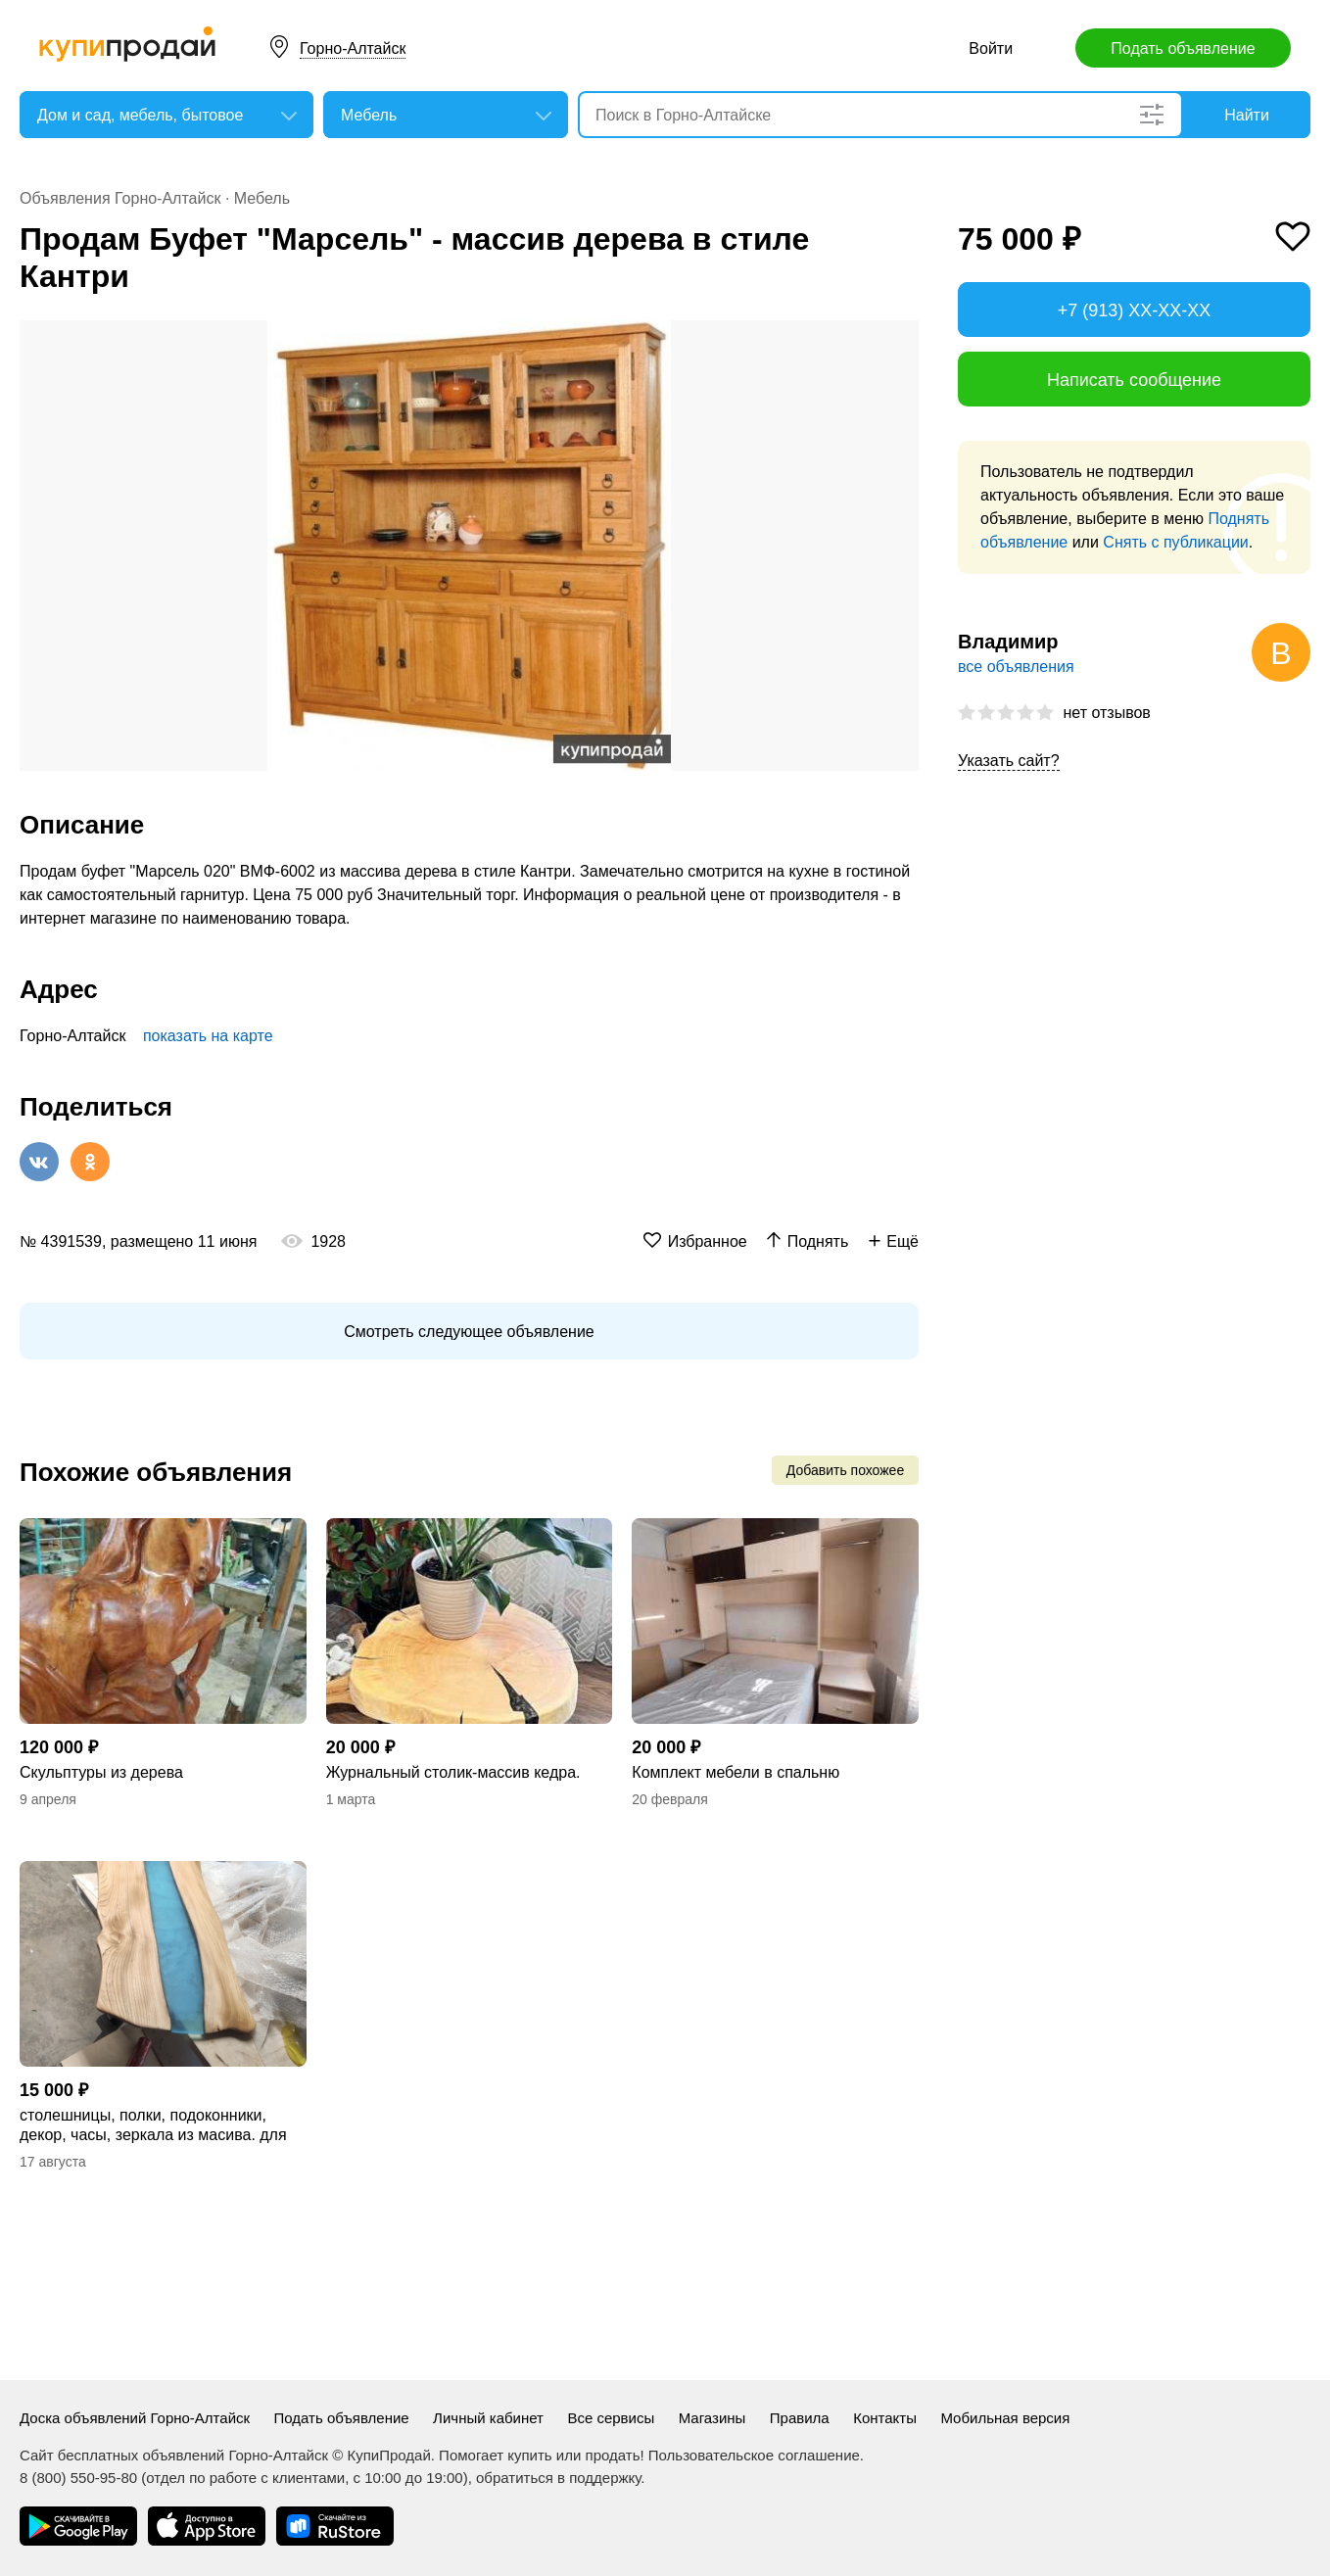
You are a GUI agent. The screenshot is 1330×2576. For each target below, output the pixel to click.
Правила (800, 2417)
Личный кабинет (488, 2417)
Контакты (885, 2417)
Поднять (818, 1241)
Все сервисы (610, 2417)
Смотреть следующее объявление (469, 1331)
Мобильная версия (1004, 2417)
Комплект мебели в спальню (735, 1772)
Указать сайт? (1009, 760)
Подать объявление (1183, 48)
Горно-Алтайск (352, 48)
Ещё (902, 1241)
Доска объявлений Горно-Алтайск (135, 2417)
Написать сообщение (1134, 380)
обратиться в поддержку (558, 2477)
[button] (901, 338)
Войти (991, 48)
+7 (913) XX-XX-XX (1134, 310)
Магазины (712, 2417)
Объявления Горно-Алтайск (120, 198)
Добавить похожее (845, 1470)
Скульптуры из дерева (101, 1772)
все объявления (1016, 666)
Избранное (707, 1241)
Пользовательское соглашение (754, 2455)
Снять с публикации (1175, 542)
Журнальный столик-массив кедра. (453, 1772)
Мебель (262, 198)
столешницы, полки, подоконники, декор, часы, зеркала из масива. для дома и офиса (153, 2126)
